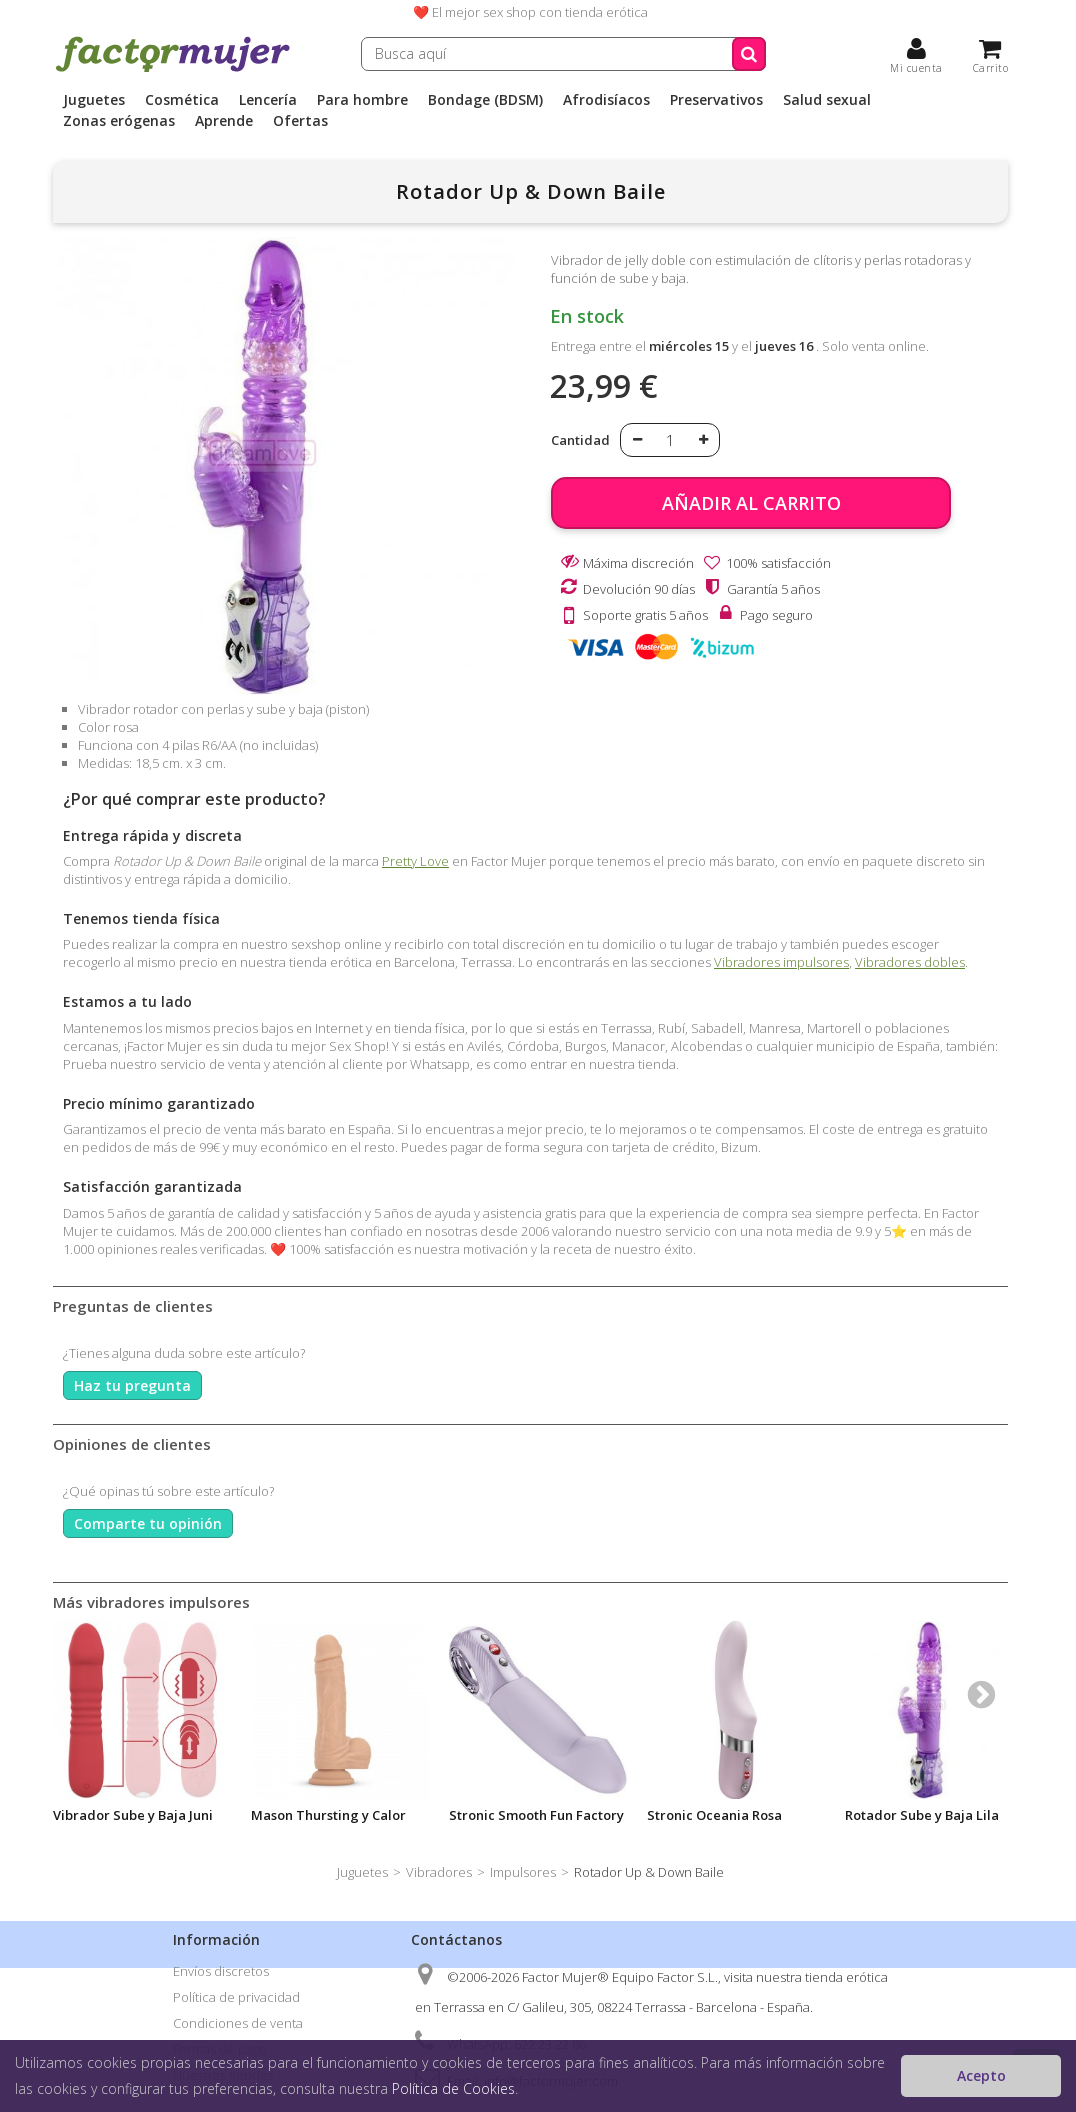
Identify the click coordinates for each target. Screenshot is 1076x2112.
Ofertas (300, 121)
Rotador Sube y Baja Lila (922, 1815)
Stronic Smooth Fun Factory (536, 1815)
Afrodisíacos (606, 100)
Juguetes (94, 100)
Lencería (268, 100)
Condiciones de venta (238, 2023)
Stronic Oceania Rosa (714, 1815)
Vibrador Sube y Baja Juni (133, 1815)
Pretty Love (415, 861)
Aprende (224, 121)
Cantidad (580, 440)
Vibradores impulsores (781, 962)
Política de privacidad (236, 1997)
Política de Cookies (453, 2088)
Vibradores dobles (910, 962)
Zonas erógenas (119, 121)
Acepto (981, 2075)
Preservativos (716, 100)
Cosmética (182, 100)
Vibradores (439, 1872)
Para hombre (362, 100)
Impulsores (523, 1872)
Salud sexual (827, 100)
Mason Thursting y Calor (328, 1815)
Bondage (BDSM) (485, 100)
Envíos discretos (221, 1971)
